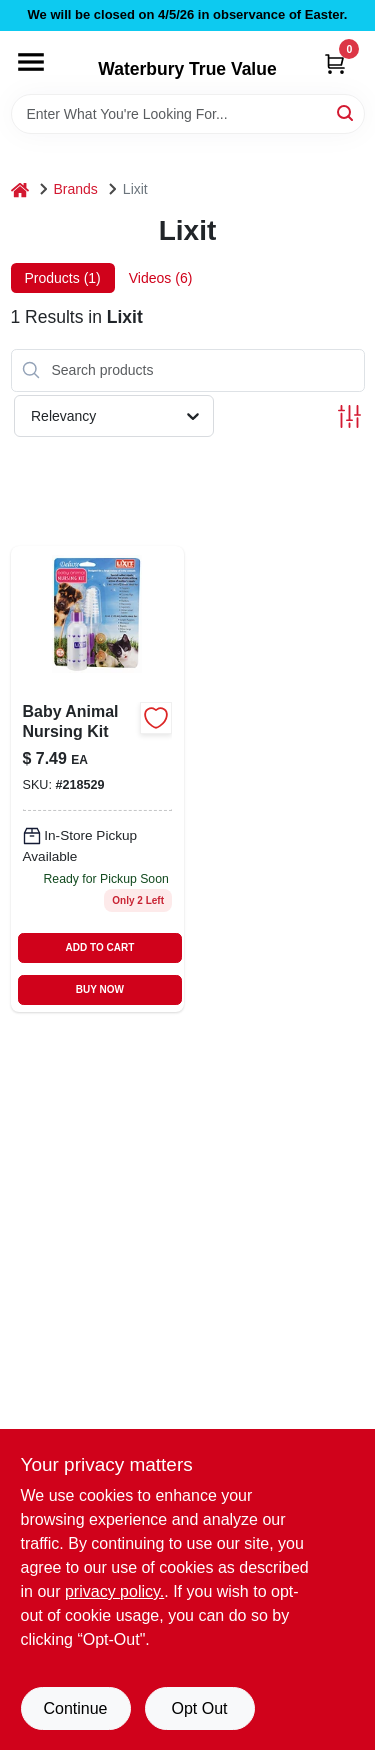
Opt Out (199, 1708)
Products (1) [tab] (63, 278)
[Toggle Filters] (349, 416)
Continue (75, 1708)
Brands (76, 189)
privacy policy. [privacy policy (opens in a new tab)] (114, 1591)
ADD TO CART (100, 947)
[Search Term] (188, 114)
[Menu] (31, 62)
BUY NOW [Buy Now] (100, 989)
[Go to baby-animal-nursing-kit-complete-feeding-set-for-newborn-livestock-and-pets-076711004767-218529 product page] (98, 779)
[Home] (20, 189)
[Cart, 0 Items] (335, 63)
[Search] (346, 112)
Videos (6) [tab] (161, 278)
